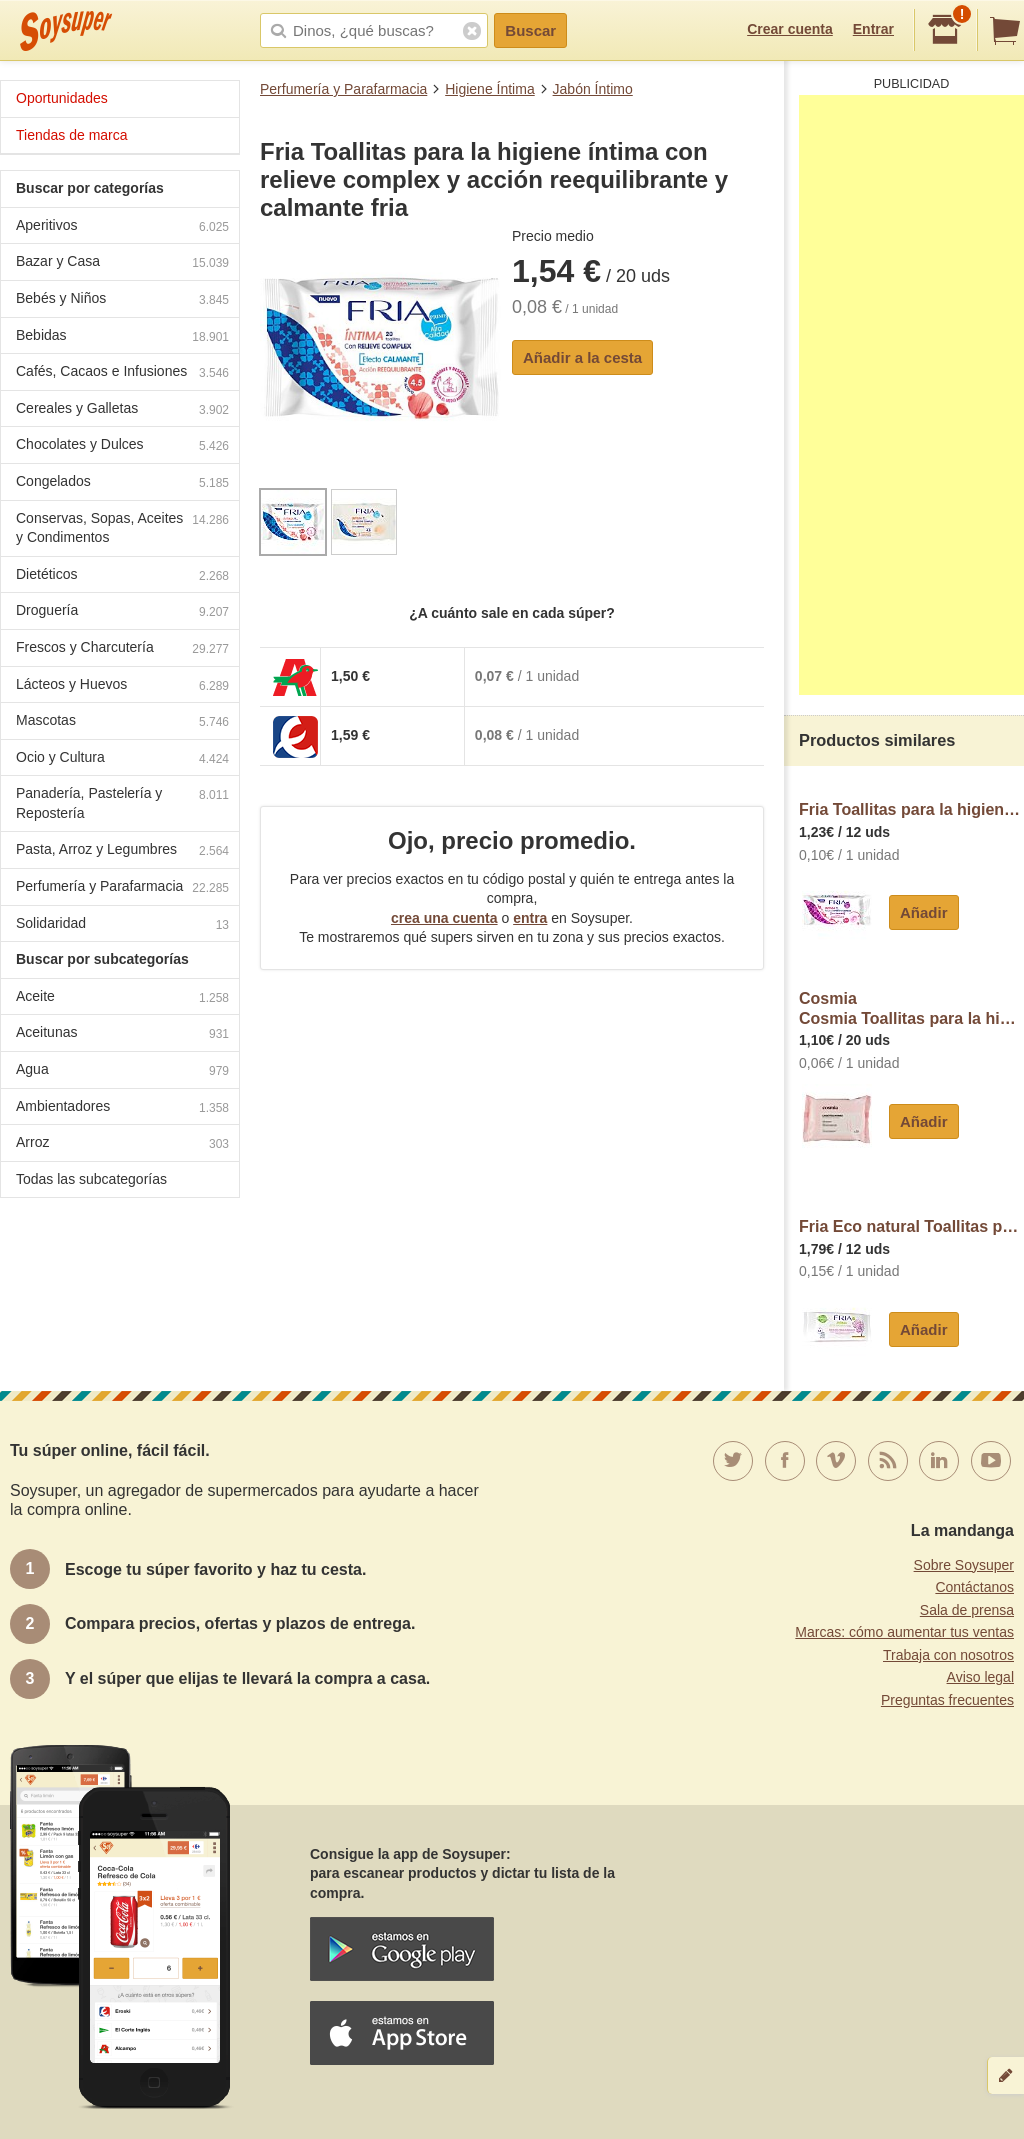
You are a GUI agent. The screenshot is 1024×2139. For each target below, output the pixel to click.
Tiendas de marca (72, 135)
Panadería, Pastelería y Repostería (122, 803)
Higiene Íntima (490, 89)
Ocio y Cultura (122, 759)
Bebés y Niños (122, 300)
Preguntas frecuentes (947, 1700)
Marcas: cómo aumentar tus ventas (904, 1632)
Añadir (924, 912)
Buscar (530, 30)
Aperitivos (122, 227)
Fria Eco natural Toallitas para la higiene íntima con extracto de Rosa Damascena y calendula (911, 1226)
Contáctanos (974, 1587)
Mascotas (122, 722)
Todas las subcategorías (91, 1179)
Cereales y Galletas (122, 410)
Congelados (122, 483)
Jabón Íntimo (593, 89)
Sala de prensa (967, 1610)
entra (530, 918)
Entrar (873, 29)
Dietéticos (122, 576)
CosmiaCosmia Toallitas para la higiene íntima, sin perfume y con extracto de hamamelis (911, 1008)
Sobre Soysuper (964, 1565)
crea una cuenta (444, 918)
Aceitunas (122, 1034)
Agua (122, 1071)
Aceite (122, 998)
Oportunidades (62, 98)
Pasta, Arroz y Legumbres (122, 851)
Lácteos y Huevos (122, 686)
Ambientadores (122, 1108)
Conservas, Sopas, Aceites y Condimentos (122, 528)
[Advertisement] (911, 395)
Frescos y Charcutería (122, 649)
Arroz (122, 1144)
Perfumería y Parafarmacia (343, 89)
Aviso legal (980, 1677)
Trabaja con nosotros (948, 1655)
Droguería (122, 612)
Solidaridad (122, 925)
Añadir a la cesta (582, 357)
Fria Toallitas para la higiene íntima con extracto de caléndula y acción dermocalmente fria (911, 809)
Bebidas (122, 337)
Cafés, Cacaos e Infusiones (122, 373)
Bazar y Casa (122, 263)
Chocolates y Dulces (122, 446)
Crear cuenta (790, 29)
